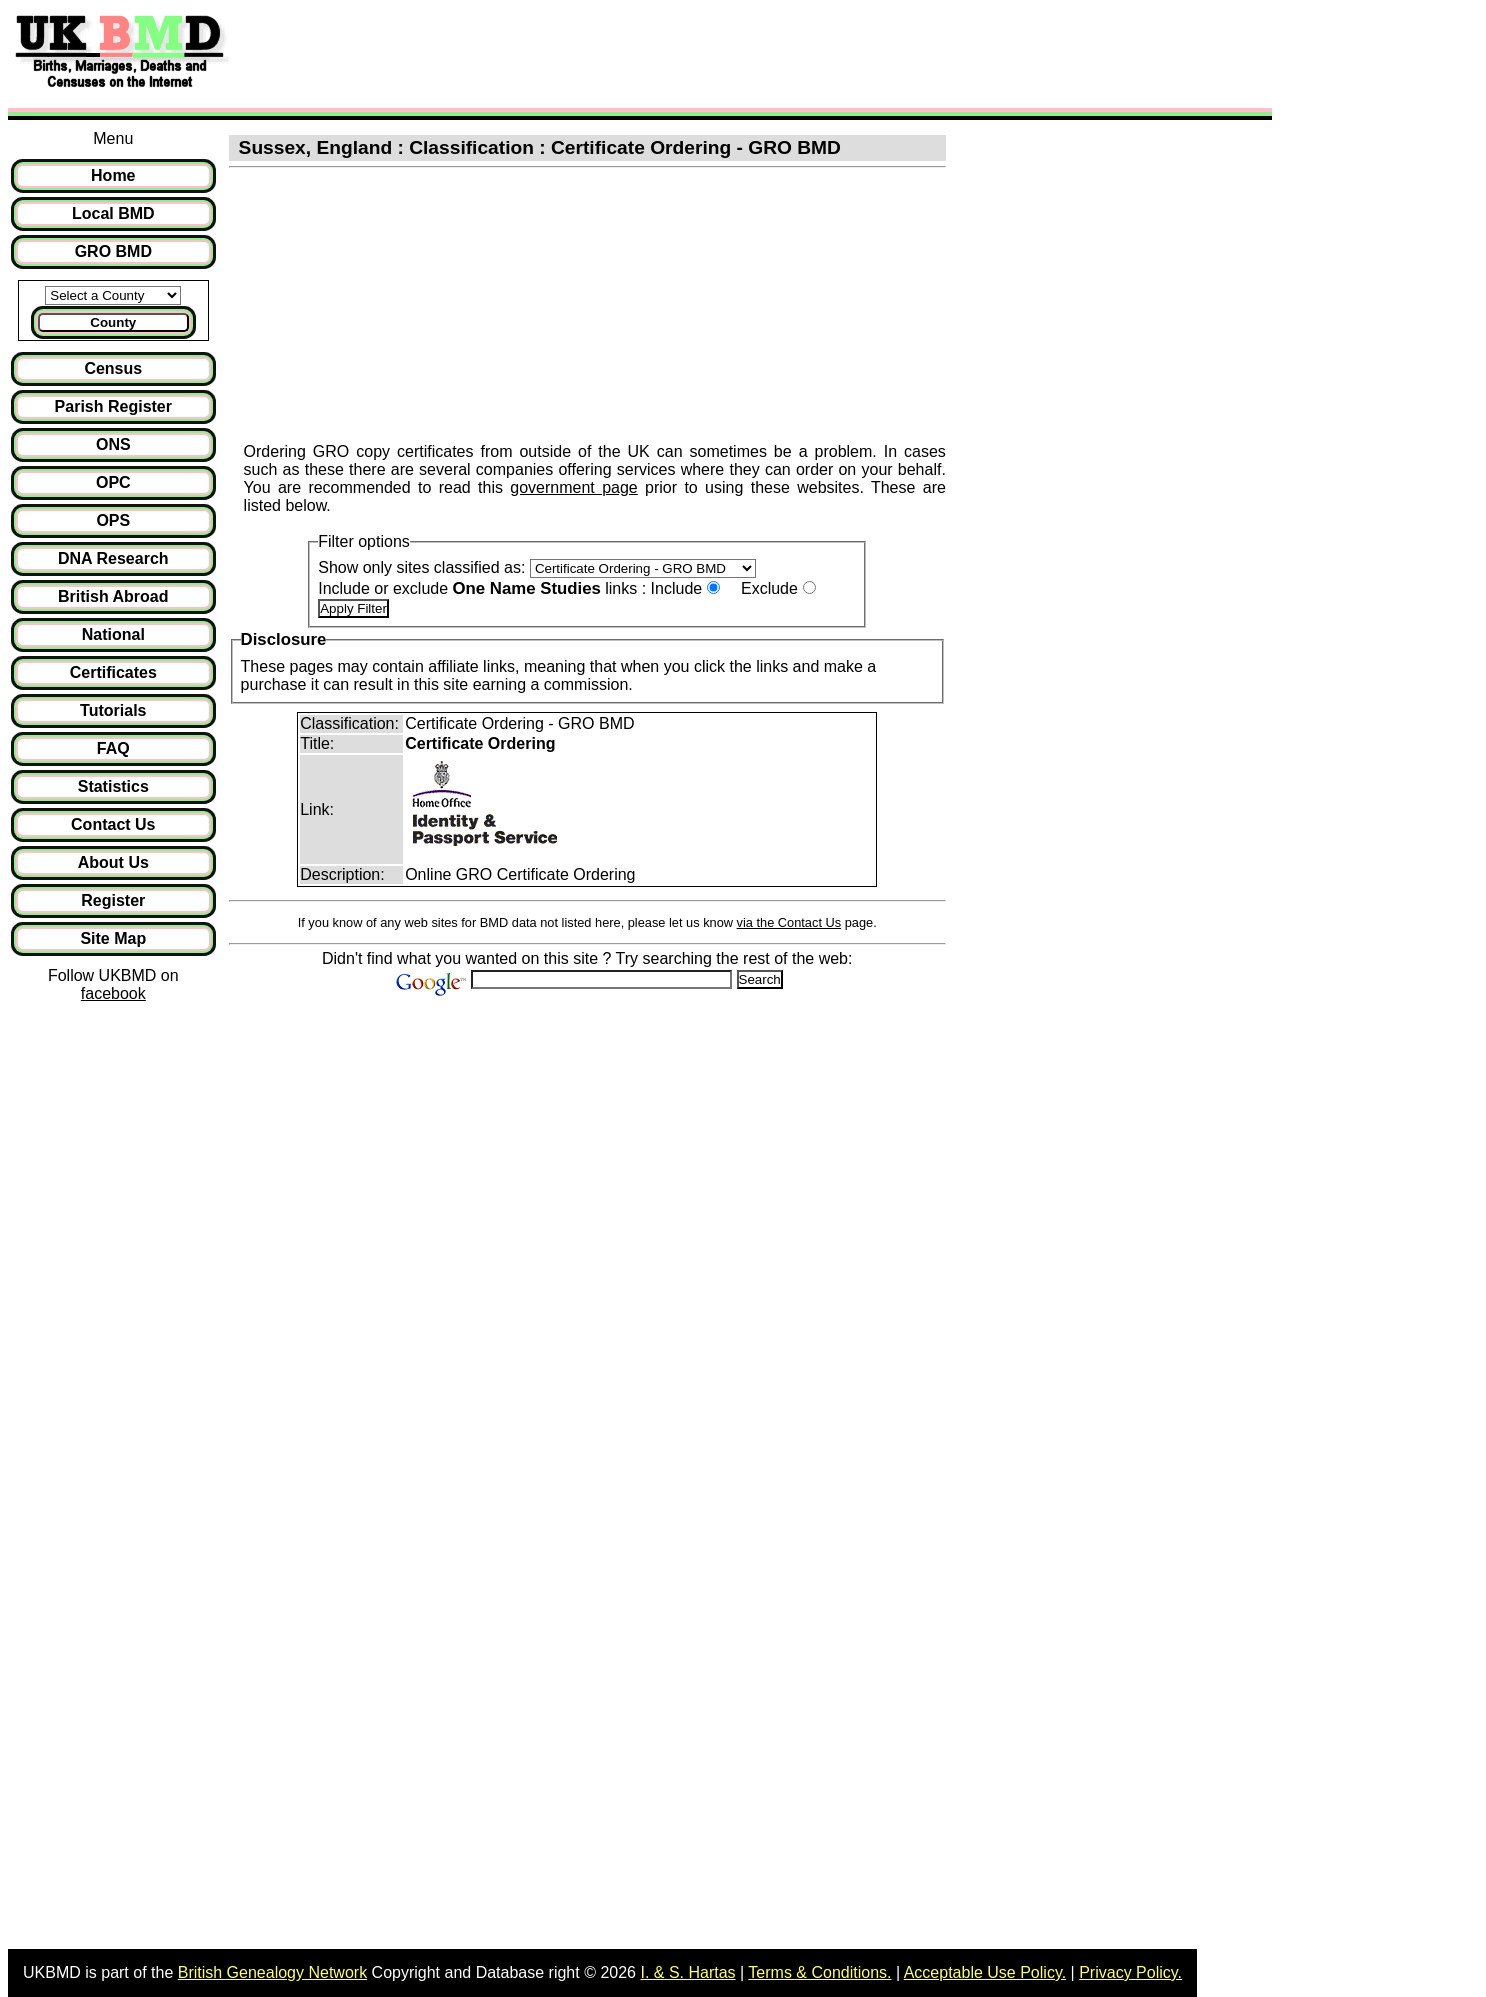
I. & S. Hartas (687, 1972)
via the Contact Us (789, 922)
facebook (113, 993)
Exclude (769, 588)
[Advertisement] (604, 53)
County (113, 322)
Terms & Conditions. (819, 1972)
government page (573, 487)
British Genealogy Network (272, 1972)
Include (677, 588)
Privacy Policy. (1130, 1972)
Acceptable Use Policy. (985, 1972)
